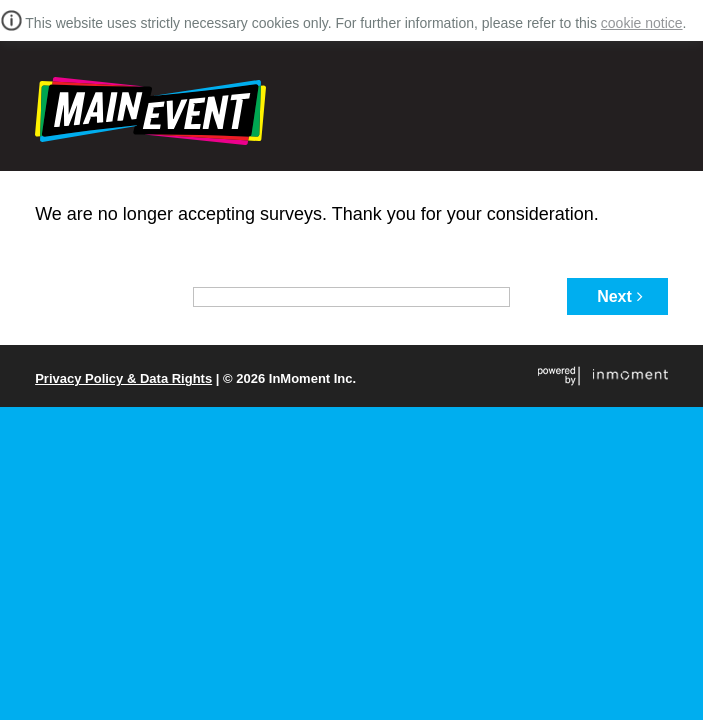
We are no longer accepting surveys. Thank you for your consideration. (317, 214)
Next (620, 296)
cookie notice (642, 23)
